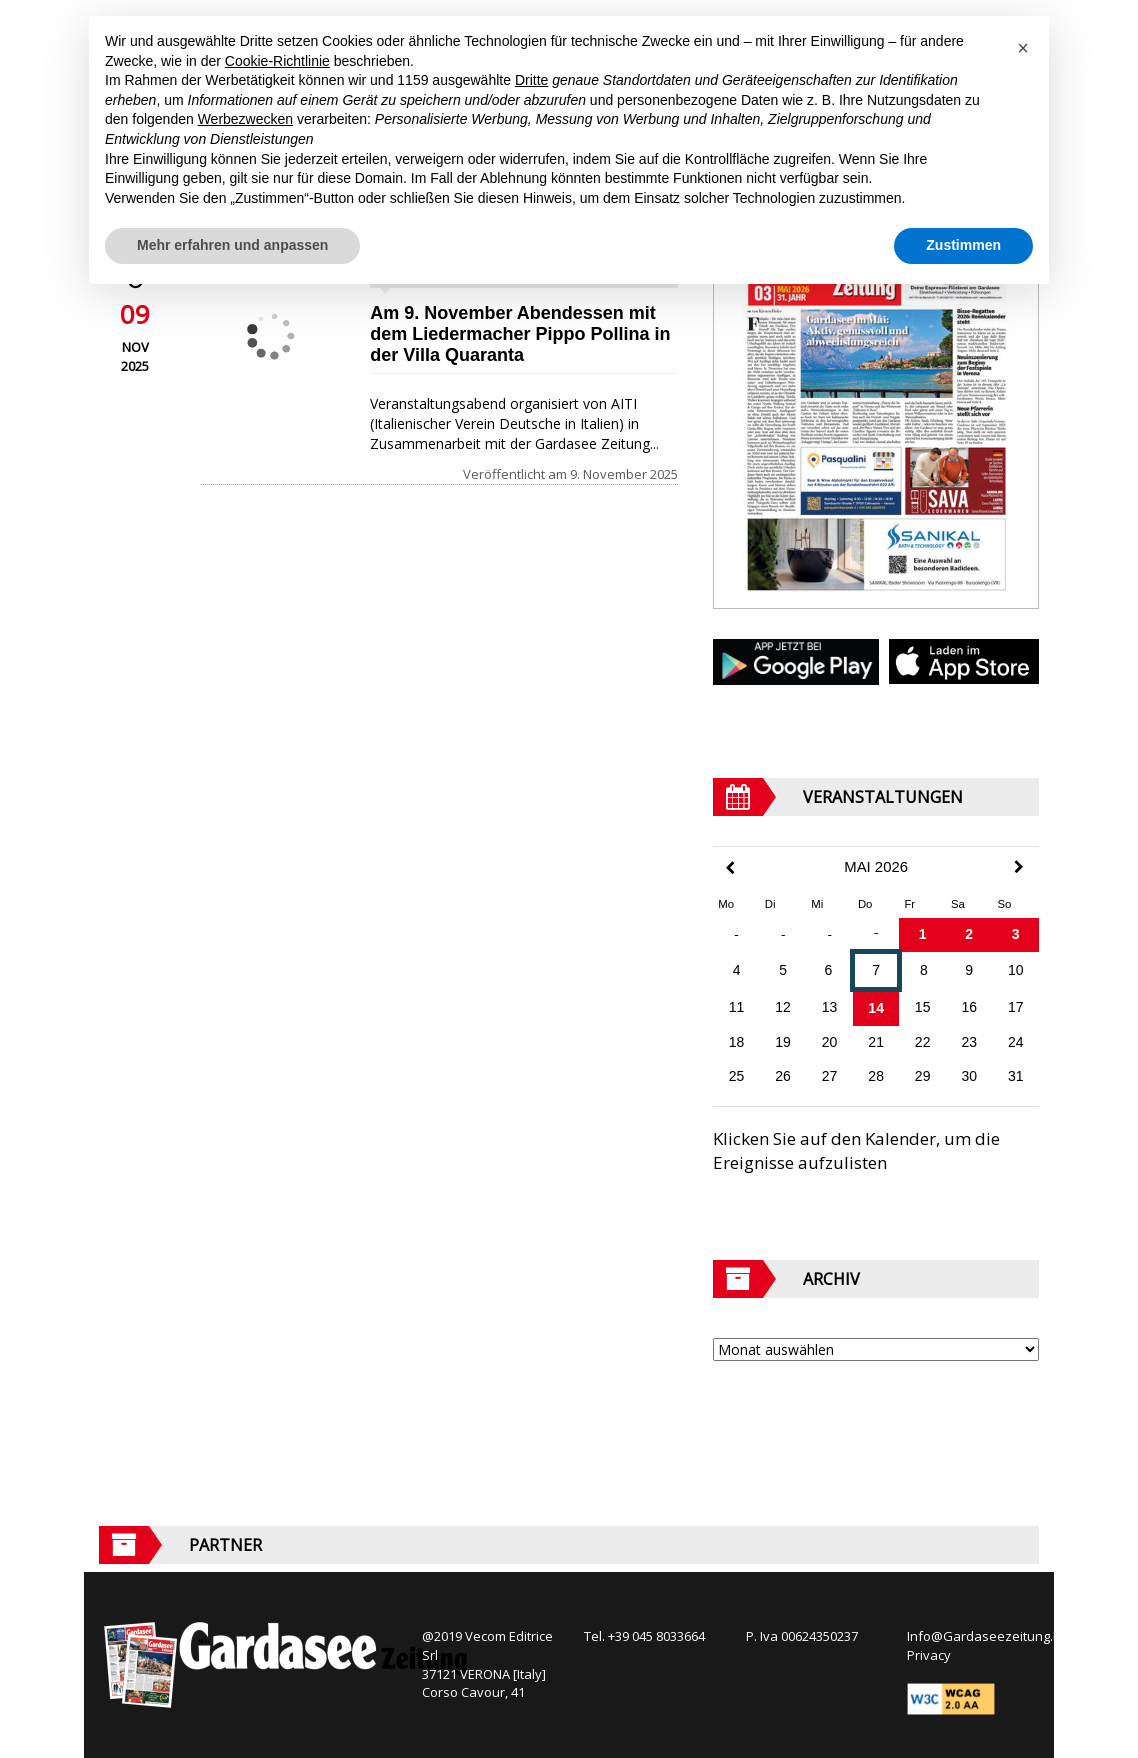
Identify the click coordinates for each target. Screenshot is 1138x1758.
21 (876, 1042)
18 (737, 1042)
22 (923, 1042)
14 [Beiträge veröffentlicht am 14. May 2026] (876, 1008)
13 (830, 1007)
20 (830, 1042)
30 (969, 1076)
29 (923, 1076)
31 (1016, 1076)
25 (737, 1076)
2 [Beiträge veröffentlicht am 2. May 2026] (969, 934)
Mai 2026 (876, 867)
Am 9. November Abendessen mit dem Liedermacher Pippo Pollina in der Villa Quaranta (520, 334)
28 (876, 1076)
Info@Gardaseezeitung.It (983, 1636)
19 (783, 1042)
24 (1016, 1042)
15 (923, 1007)
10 (1016, 970)
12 (783, 1007)
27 (830, 1076)
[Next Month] (1019, 867)
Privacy (929, 1655)
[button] (1023, 48)
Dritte (531, 80)
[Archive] (876, 1349)
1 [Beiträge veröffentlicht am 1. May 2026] (923, 934)
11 (737, 1007)
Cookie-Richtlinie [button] (277, 61)
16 (969, 1007)
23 (969, 1042)
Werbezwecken (245, 119)
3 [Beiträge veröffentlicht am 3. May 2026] (1016, 934)
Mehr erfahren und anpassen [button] (232, 245)
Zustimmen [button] (963, 245)
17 (1016, 1007)
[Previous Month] (730, 868)
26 (783, 1076)
